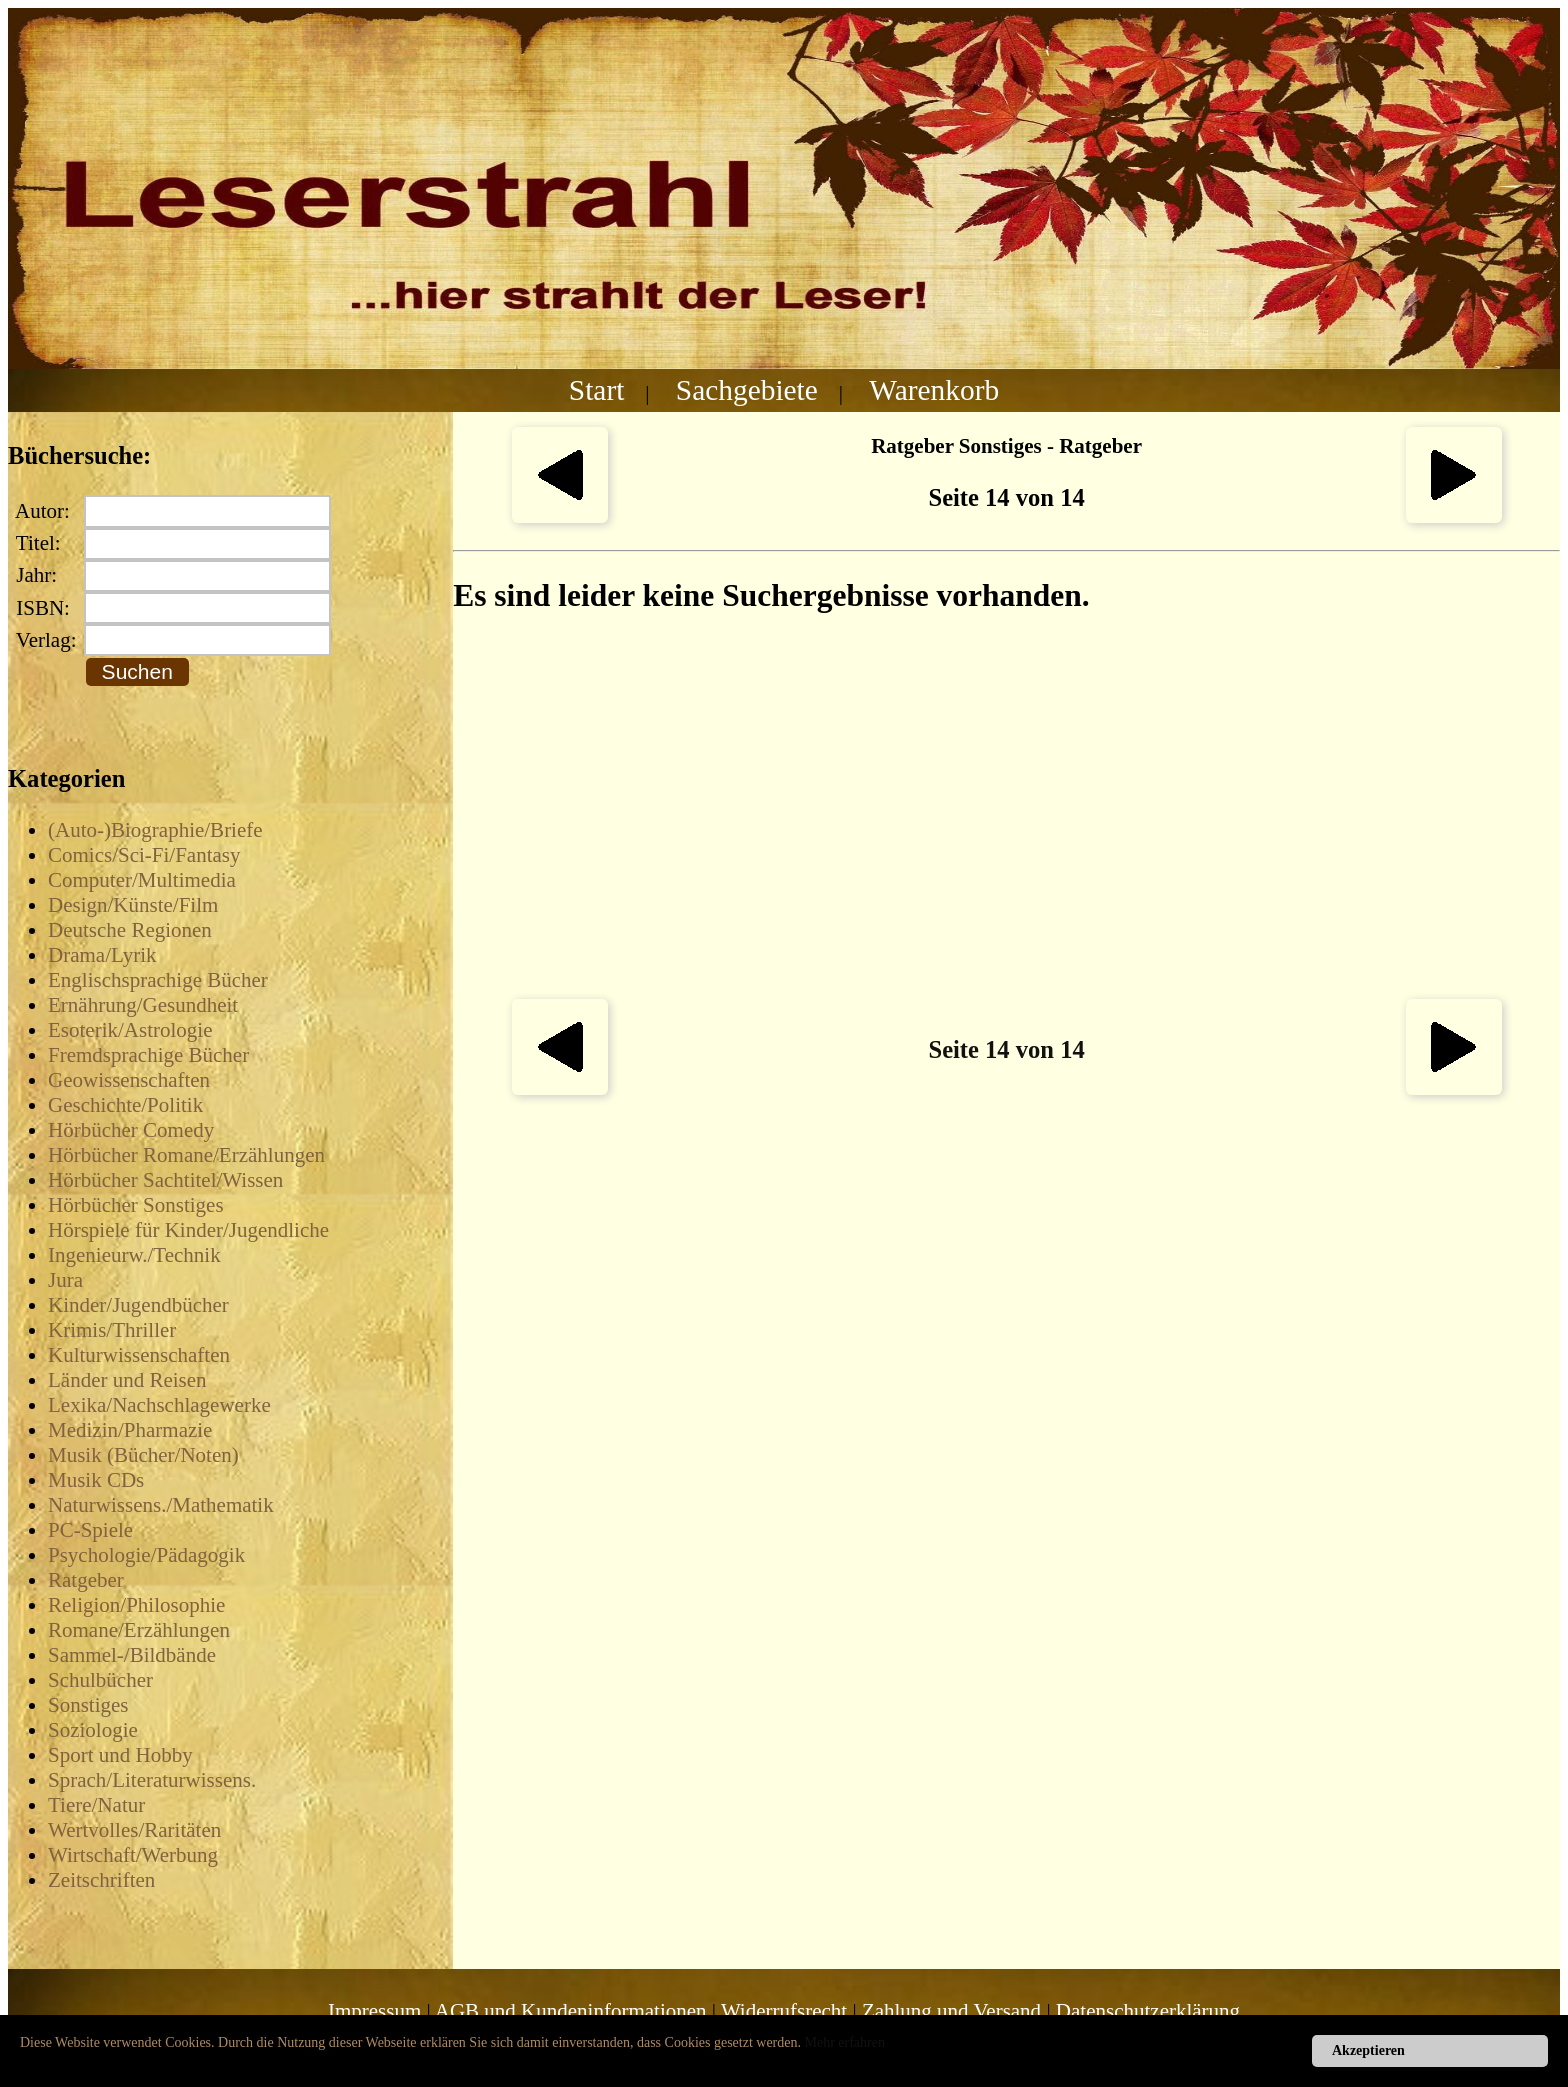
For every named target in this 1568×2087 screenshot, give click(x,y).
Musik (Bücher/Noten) (143, 1455)
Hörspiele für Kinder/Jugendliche (188, 1230)
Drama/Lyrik (102, 955)
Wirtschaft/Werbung (133, 1855)
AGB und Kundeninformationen (571, 2011)
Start (597, 390)
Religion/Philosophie (136, 1605)
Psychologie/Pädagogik (146, 1555)
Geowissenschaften (129, 1080)
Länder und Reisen (127, 1380)
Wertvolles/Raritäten (134, 1830)
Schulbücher (100, 1680)
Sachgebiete (747, 390)
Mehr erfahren (845, 2042)
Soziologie (93, 1730)
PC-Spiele (90, 1530)
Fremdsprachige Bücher (148, 1055)
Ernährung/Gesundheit (143, 1005)
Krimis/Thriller (112, 1330)
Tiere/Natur (96, 1805)
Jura (65, 1280)
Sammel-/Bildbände (132, 1655)
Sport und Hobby (120, 1755)
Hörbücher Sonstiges (136, 1205)
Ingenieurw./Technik (134, 1255)
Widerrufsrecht (784, 2011)
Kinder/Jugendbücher (138, 1305)
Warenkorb (934, 390)
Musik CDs (96, 1480)
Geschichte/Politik (125, 1105)
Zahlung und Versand (951, 2011)
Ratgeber (86, 1580)
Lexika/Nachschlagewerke (159, 1405)
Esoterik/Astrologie (130, 1030)
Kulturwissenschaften (139, 1355)
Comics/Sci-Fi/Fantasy (144, 855)
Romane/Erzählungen (139, 1630)
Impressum (374, 2011)
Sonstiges (88, 1705)
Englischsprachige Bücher (158, 980)
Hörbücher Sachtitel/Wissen (165, 1180)
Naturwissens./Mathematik (161, 1505)
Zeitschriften (101, 1880)
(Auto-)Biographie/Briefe (155, 830)
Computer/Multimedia (142, 880)
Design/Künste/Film (133, 905)
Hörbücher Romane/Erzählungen (186, 1155)
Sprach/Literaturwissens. (152, 1780)
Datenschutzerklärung (1148, 2011)
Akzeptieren (1368, 2050)
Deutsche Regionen (130, 930)
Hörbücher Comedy (131, 1130)
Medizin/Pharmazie (130, 1430)
